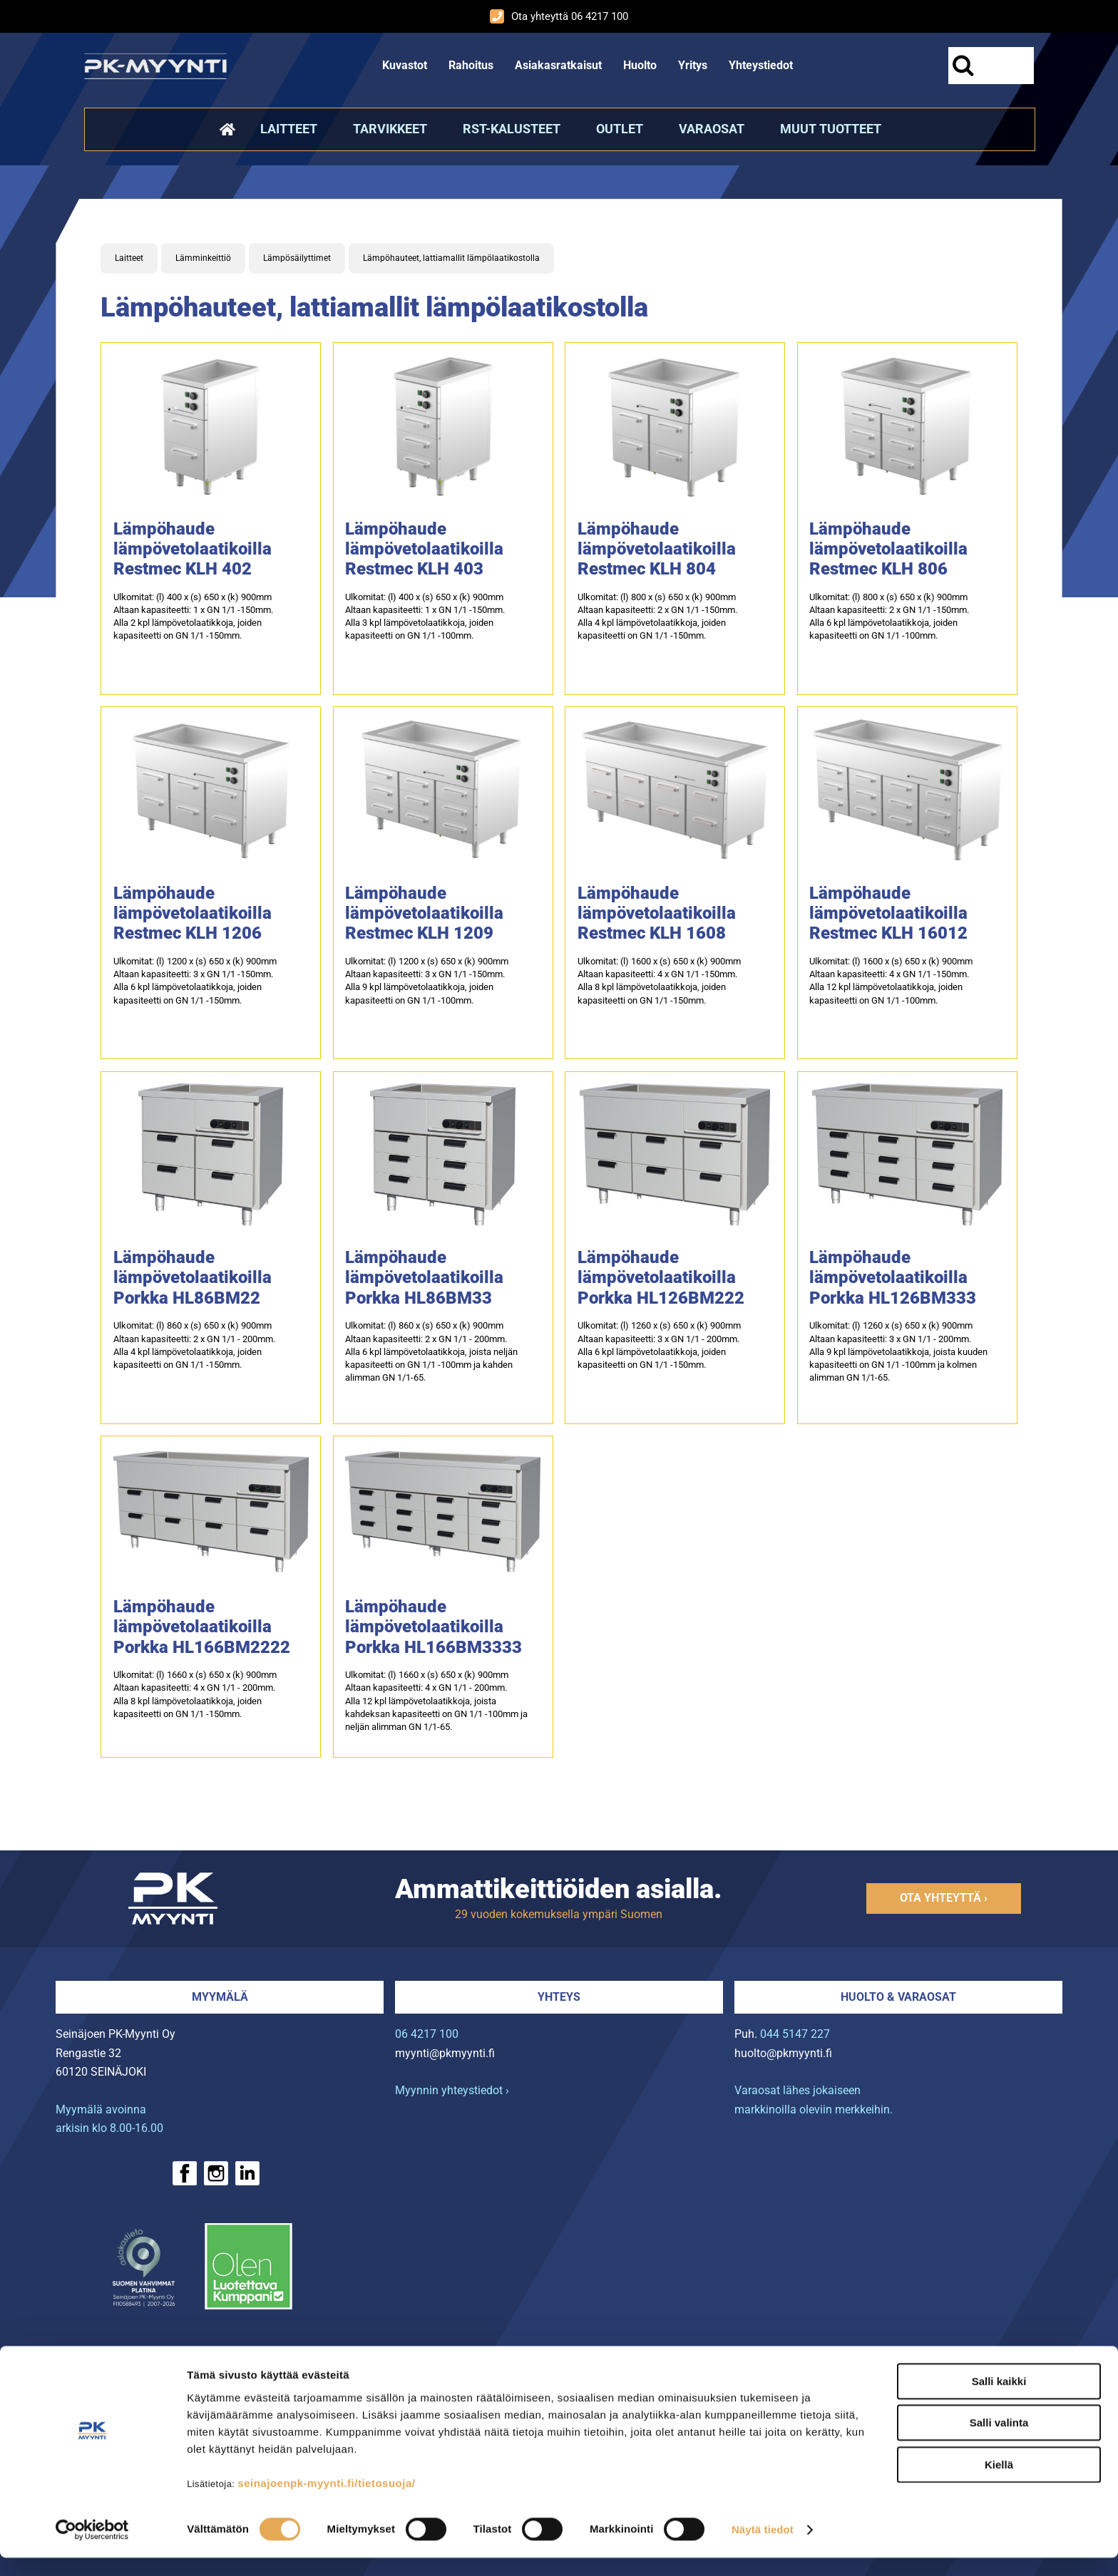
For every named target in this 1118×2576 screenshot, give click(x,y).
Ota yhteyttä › (944, 1898)
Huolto (640, 65)
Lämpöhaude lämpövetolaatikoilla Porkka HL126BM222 (661, 1277)
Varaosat (711, 129)
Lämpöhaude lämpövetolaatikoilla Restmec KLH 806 (888, 549)
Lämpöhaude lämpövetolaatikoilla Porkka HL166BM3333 (433, 1627)
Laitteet (288, 129)
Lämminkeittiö (203, 258)
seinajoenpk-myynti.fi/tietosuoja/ (326, 2501)
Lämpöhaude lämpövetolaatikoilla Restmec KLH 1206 (192, 913)
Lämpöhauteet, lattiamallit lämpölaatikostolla (451, 258)
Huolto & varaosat (898, 1997)
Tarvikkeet (390, 129)
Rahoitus (470, 65)
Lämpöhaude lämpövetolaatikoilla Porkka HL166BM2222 (201, 1627)
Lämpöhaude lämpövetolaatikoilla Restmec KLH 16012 (888, 913)
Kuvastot (404, 65)
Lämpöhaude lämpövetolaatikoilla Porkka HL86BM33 (424, 1277)
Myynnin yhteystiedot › (452, 2090)
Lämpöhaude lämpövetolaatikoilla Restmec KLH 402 (192, 549)
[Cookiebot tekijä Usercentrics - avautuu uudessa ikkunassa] (92, 2548)
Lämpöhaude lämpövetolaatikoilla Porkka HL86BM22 (192, 1277)
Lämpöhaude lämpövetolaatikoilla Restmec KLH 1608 (657, 913)
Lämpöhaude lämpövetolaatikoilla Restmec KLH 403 (424, 549)
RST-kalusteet (511, 129)
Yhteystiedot (761, 65)
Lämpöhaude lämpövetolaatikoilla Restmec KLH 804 (657, 549)
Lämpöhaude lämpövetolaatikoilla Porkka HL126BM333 (892, 1277)
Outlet (619, 129)
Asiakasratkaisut (558, 65)
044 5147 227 (795, 2034)
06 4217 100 (426, 2034)
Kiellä (999, 2482)
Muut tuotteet (830, 129)
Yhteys (559, 1997)
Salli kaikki (999, 2399)
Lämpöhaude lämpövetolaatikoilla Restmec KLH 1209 (424, 913)
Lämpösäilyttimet (297, 258)
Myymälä (220, 1997)
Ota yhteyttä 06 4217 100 (559, 16)
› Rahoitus (114, 2362)
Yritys (692, 65)
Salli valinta (999, 2441)
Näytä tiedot (763, 2548)
